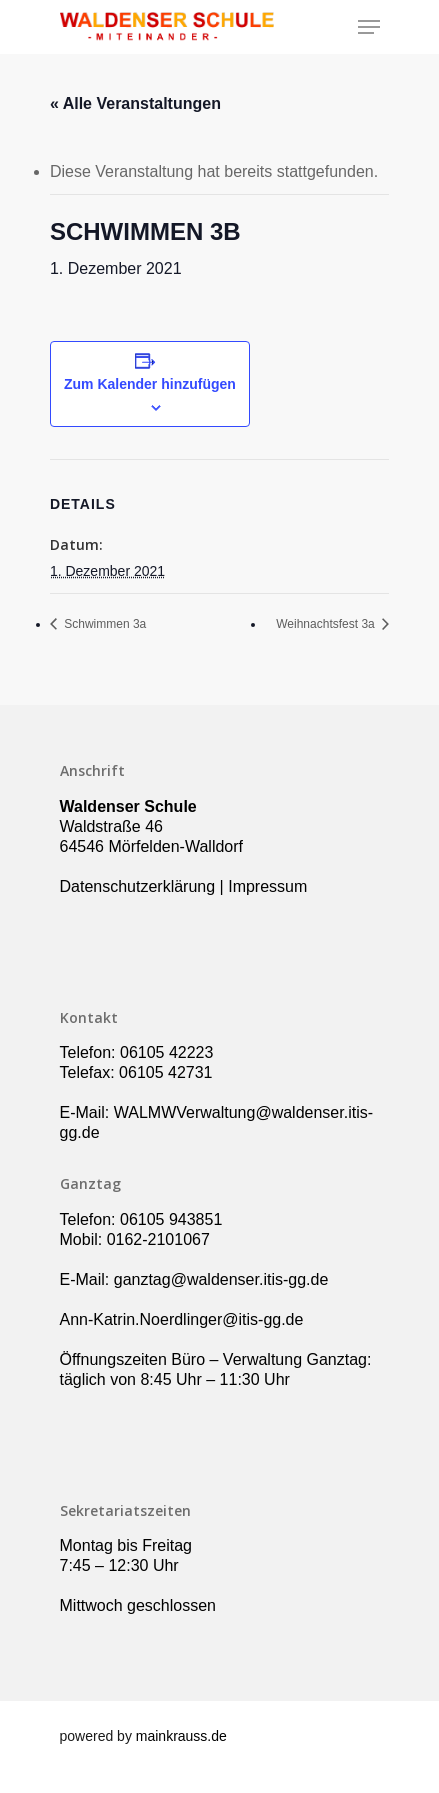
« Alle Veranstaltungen (135, 103)
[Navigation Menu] (369, 27)
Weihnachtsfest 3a (327, 624)
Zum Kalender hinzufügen (150, 384)
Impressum (267, 886)
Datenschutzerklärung (138, 886)
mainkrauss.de (181, 1736)
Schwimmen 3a (103, 624)
